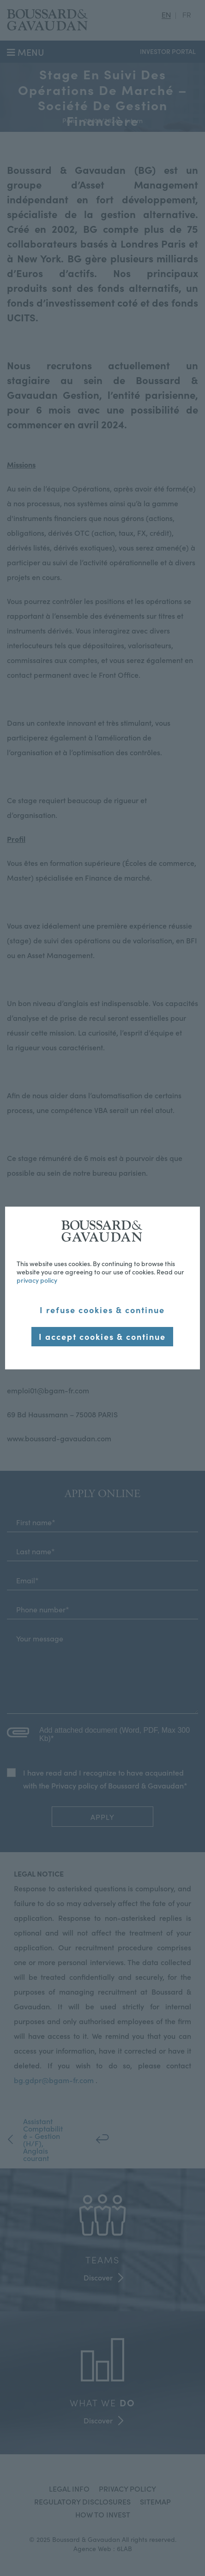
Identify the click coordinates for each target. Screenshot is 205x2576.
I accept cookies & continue (102, 1336)
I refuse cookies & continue (102, 1309)
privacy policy (37, 1280)
